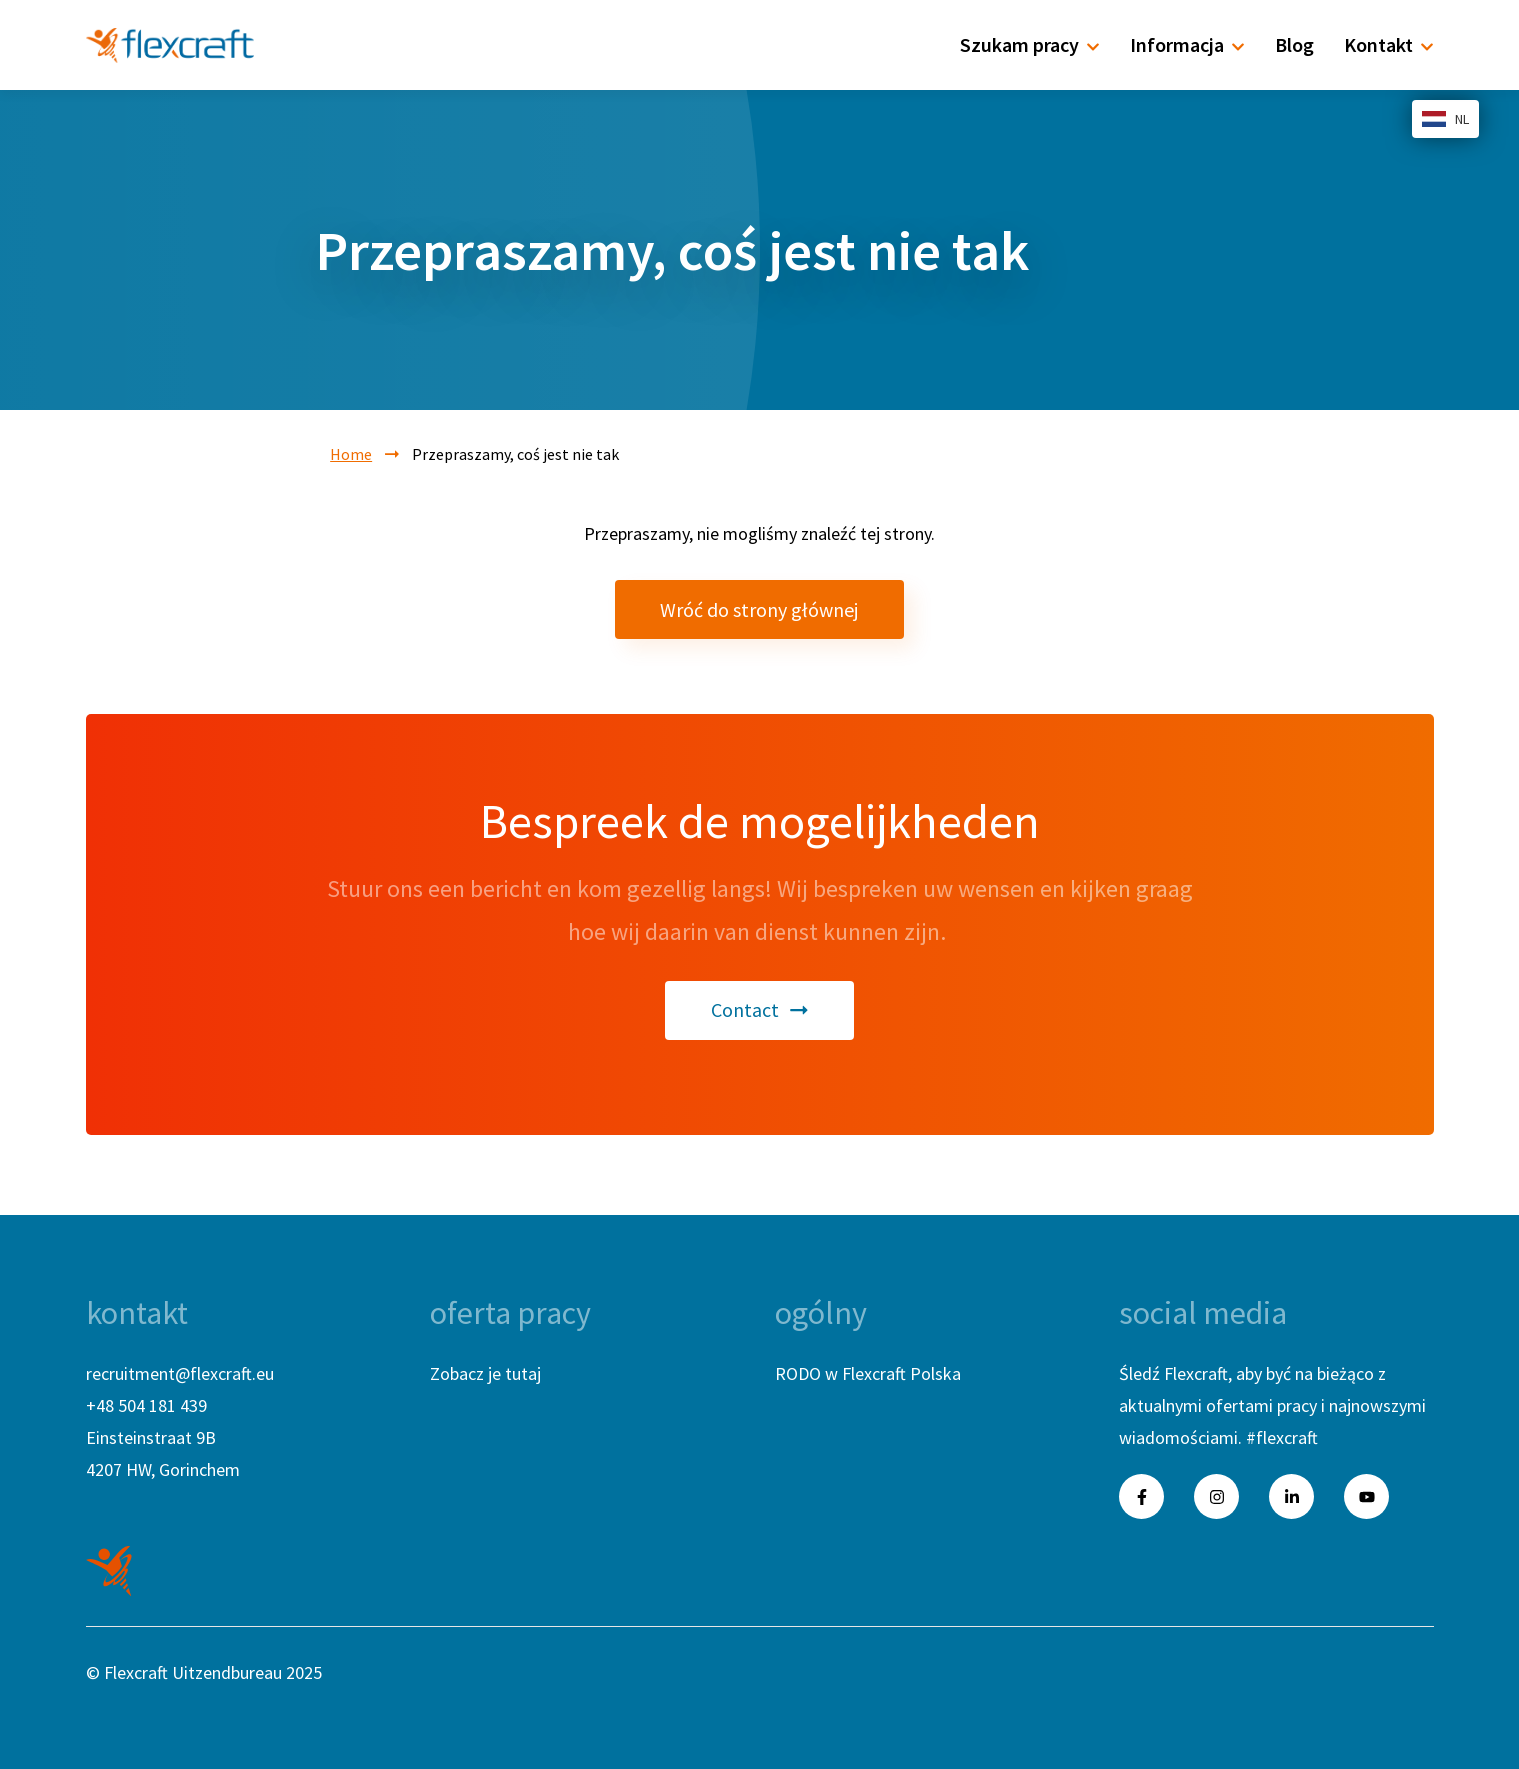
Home (351, 454)
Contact (760, 1009)
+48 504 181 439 (146, 1405)
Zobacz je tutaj (485, 1373)
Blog (1294, 44)
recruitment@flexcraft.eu (180, 1373)
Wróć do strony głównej (759, 609)
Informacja (1187, 44)
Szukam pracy (1030, 44)
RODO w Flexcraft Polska (868, 1373)
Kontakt (1389, 44)
